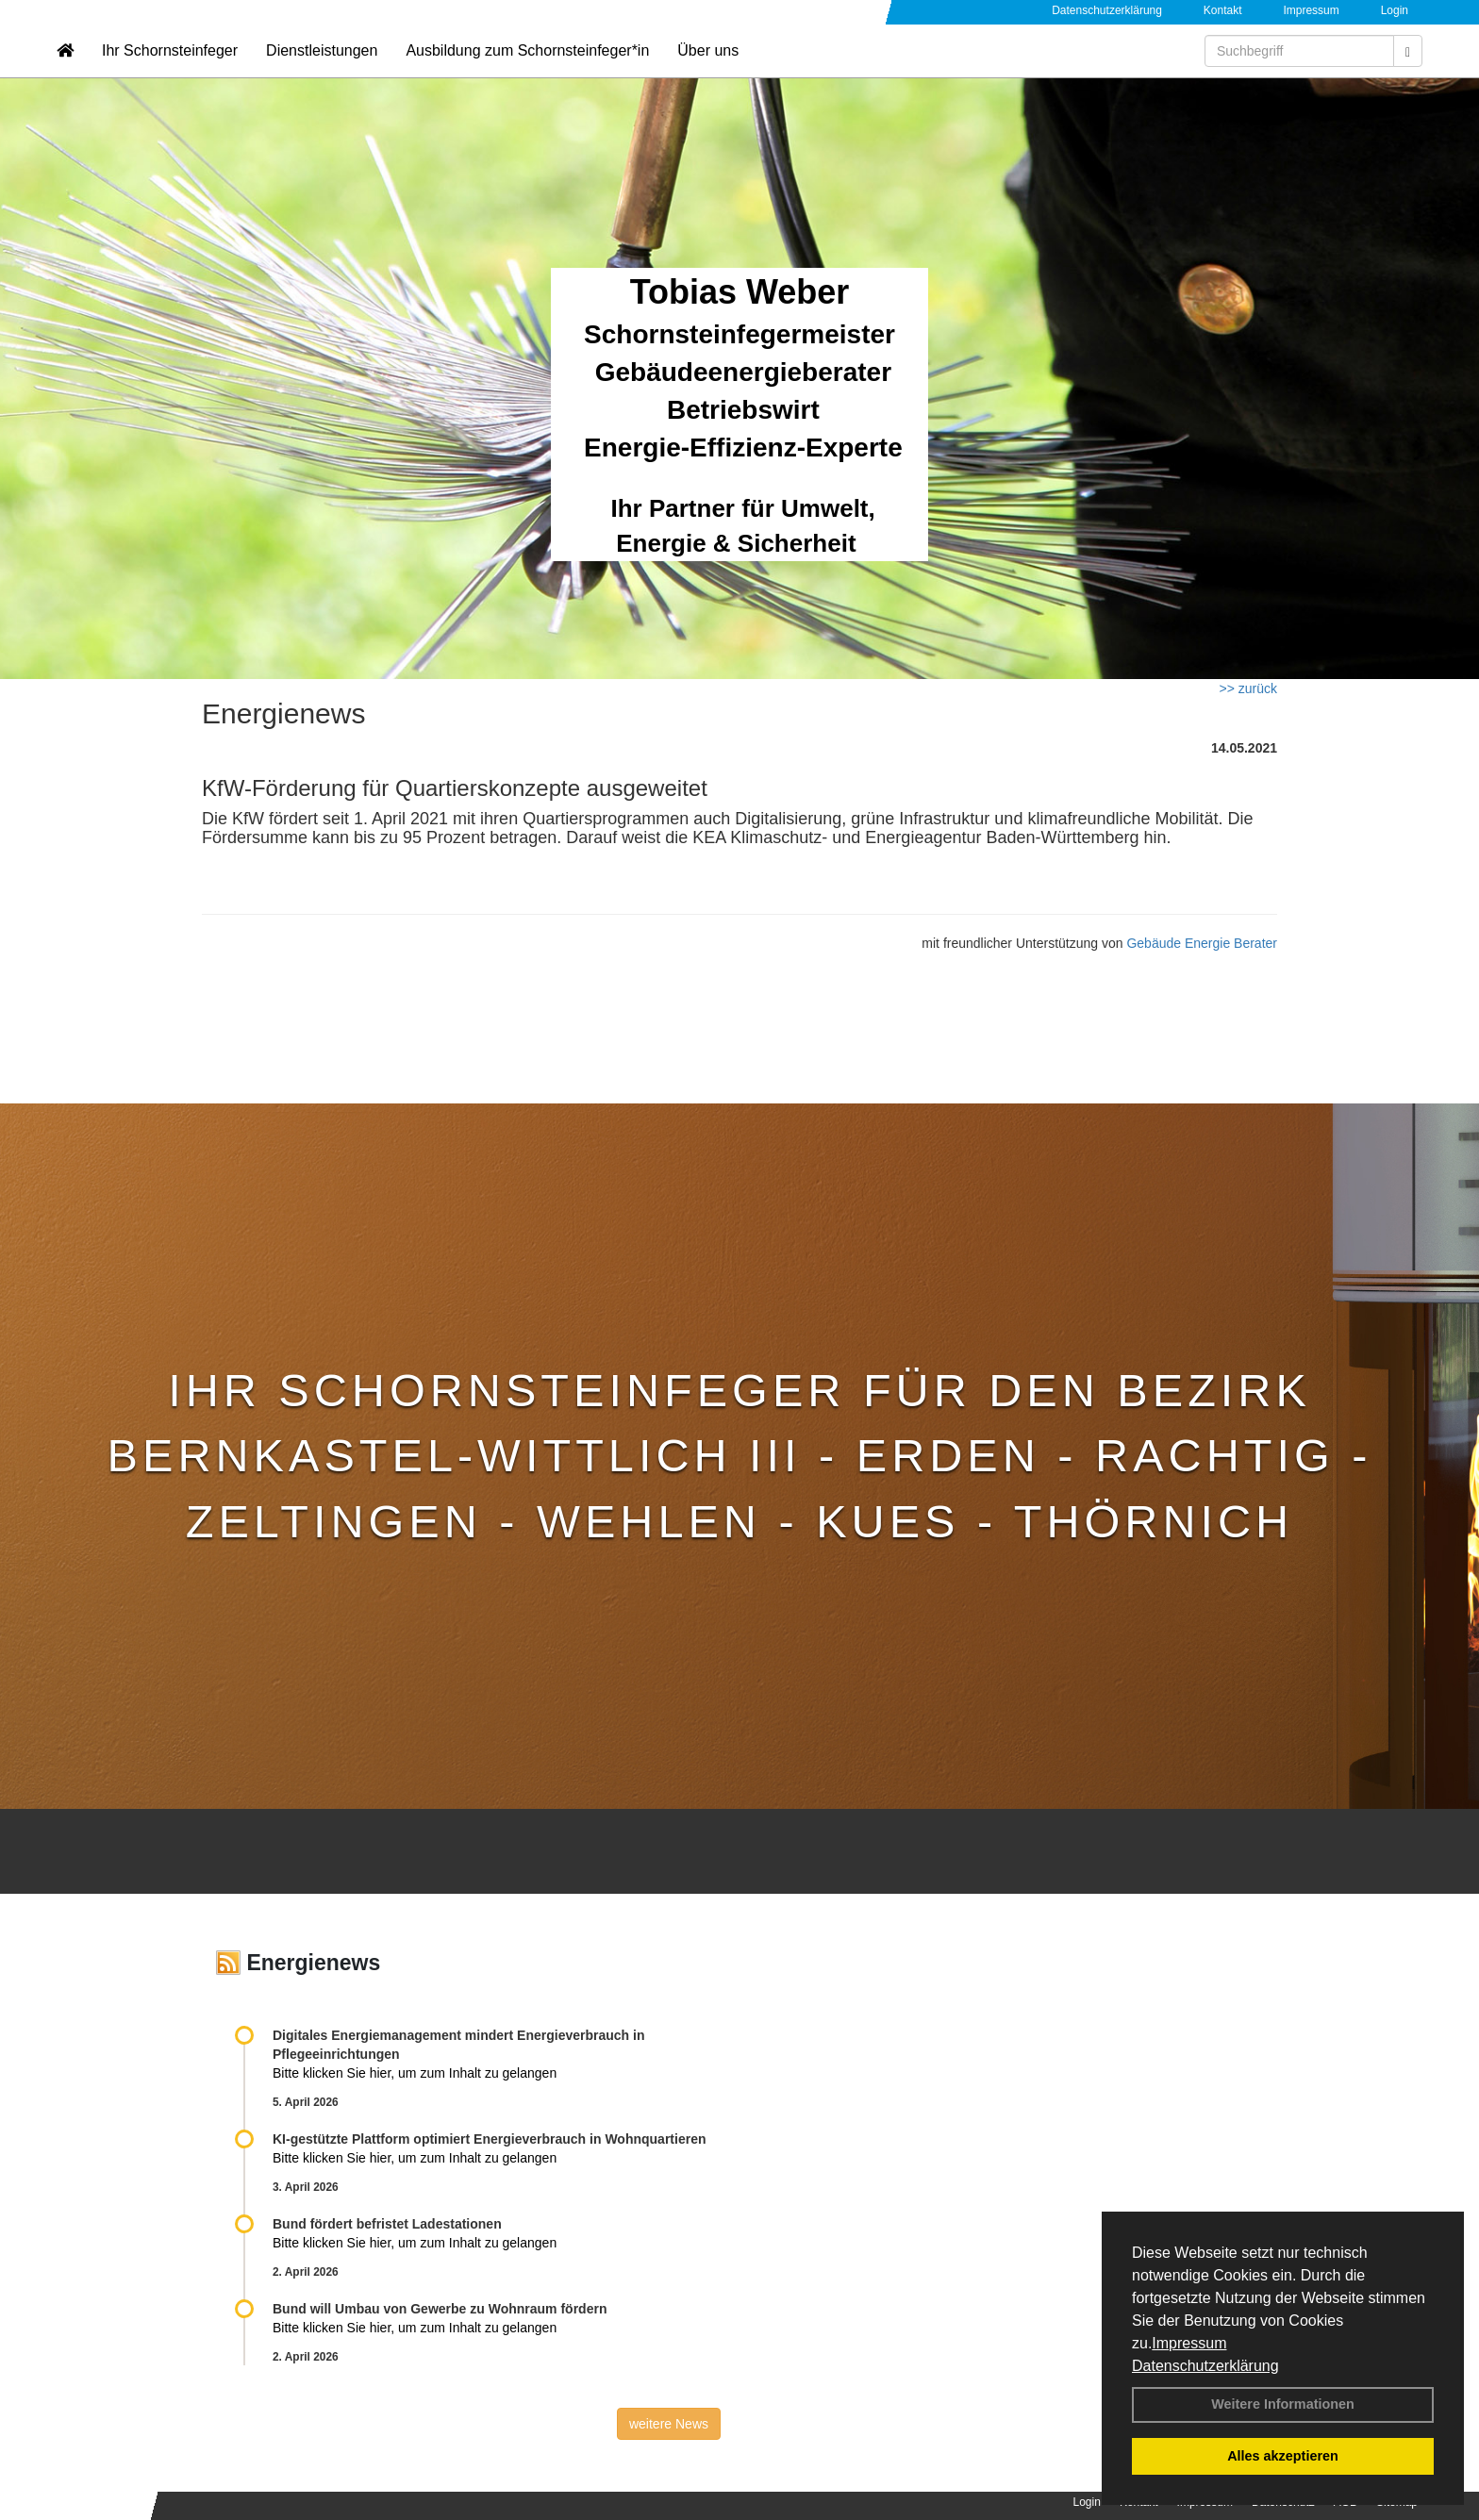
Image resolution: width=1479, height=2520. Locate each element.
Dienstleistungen (321, 71)
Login (1394, 10)
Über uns (708, 71)
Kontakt (1223, 10)
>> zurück (1248, 688)
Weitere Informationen (1282, 2404)
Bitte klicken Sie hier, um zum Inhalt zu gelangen (415, 2073)
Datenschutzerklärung (1205, 2366)
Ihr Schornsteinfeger (170, 71)
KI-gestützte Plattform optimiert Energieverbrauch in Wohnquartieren (489, 2139)
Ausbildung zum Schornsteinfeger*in (527, 71)
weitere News (668, 2423)
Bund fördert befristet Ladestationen (387, 2223)
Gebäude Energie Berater (1201, 943)
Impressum (1189, 2343)
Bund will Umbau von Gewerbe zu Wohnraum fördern (440, 2308)
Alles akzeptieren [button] (1282, 2455)
